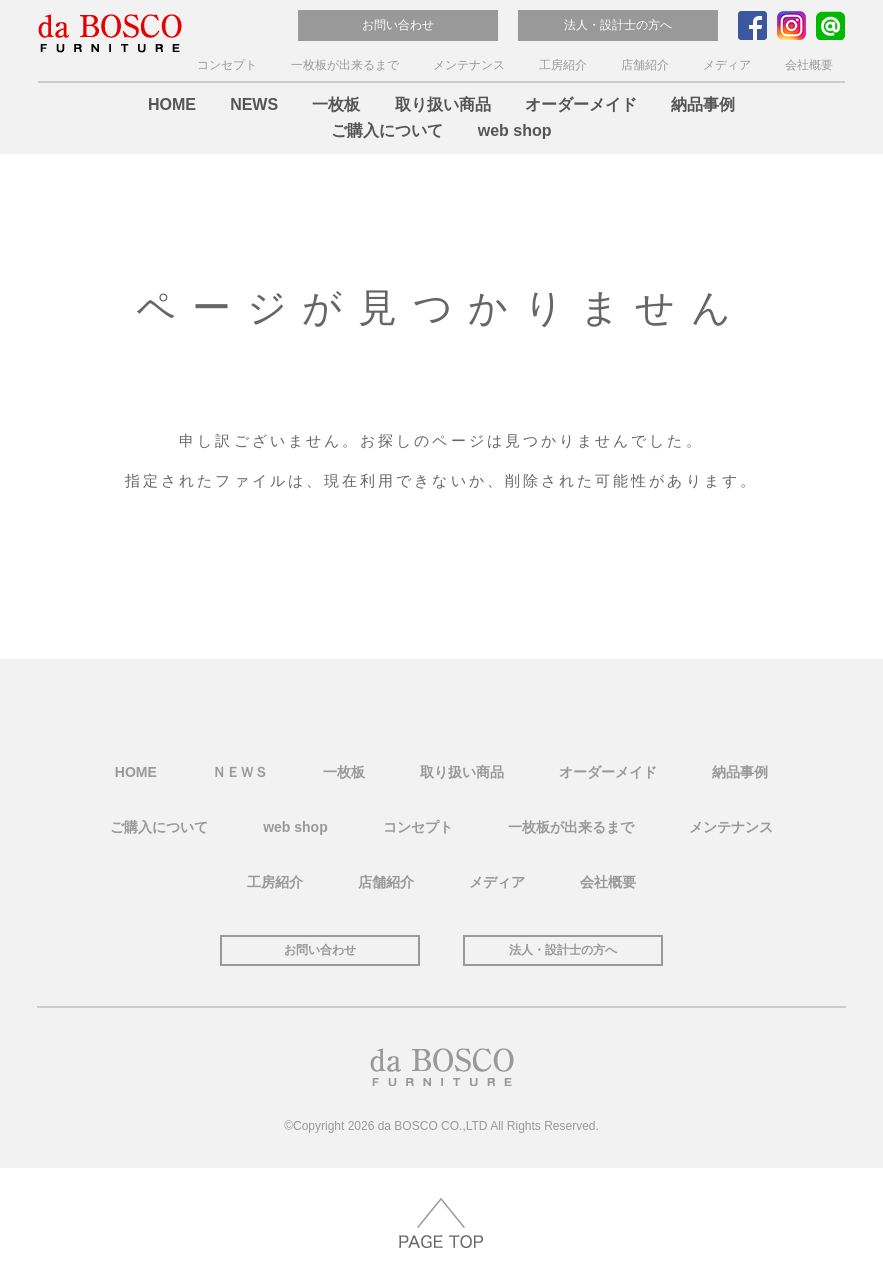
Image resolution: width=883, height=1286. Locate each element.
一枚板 (336, 104)
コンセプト (227, 65)
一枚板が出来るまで (345, 65)
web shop (515, 130)
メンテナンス (469, 65)
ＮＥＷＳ (240, 771)
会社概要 (809, 65)
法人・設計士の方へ (618, 25)
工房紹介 (563, 65)
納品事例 (703, 104)
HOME (172, 104)
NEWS (254, 104)
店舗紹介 (645, 65)
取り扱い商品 (443, 104)
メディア (727, 65)
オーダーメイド (581, 104)
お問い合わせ (398, 25)
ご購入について (387, 130)
